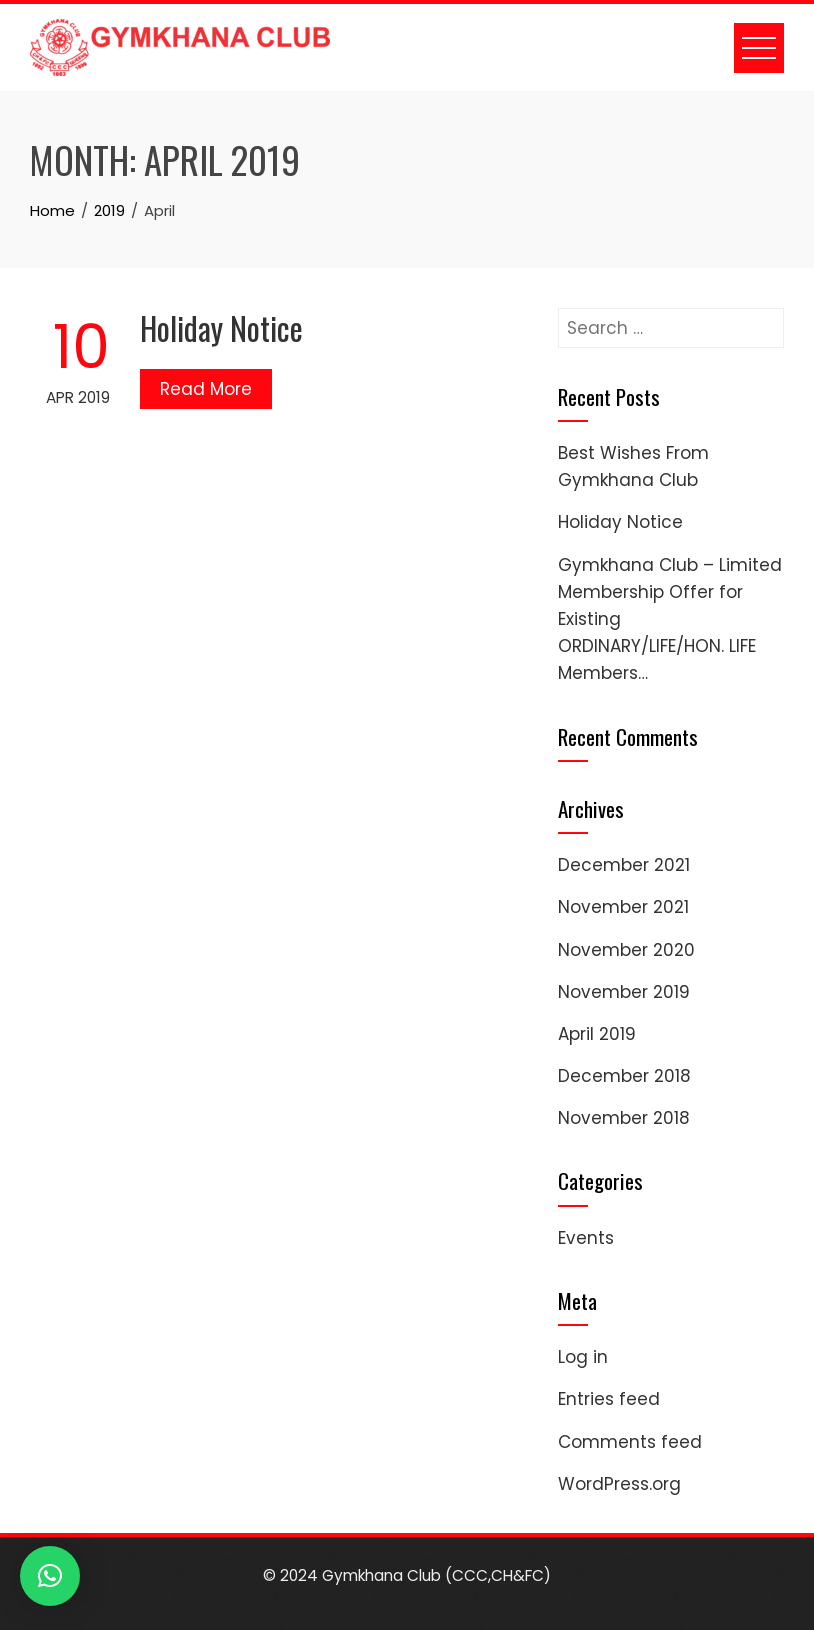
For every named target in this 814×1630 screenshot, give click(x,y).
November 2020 (626, 950)
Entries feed (609, 1399)
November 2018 (624, 1118)
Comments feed (630, 1442)
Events (586, 1238)
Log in (583, 1357)
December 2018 (624, 1076)
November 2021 (623, 907)
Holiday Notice (221, 327)
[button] (50, 1576)
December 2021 (624, 865)
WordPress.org (619, 1484)
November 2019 (624, 992)
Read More (206, 389)
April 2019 (597, 1034)
